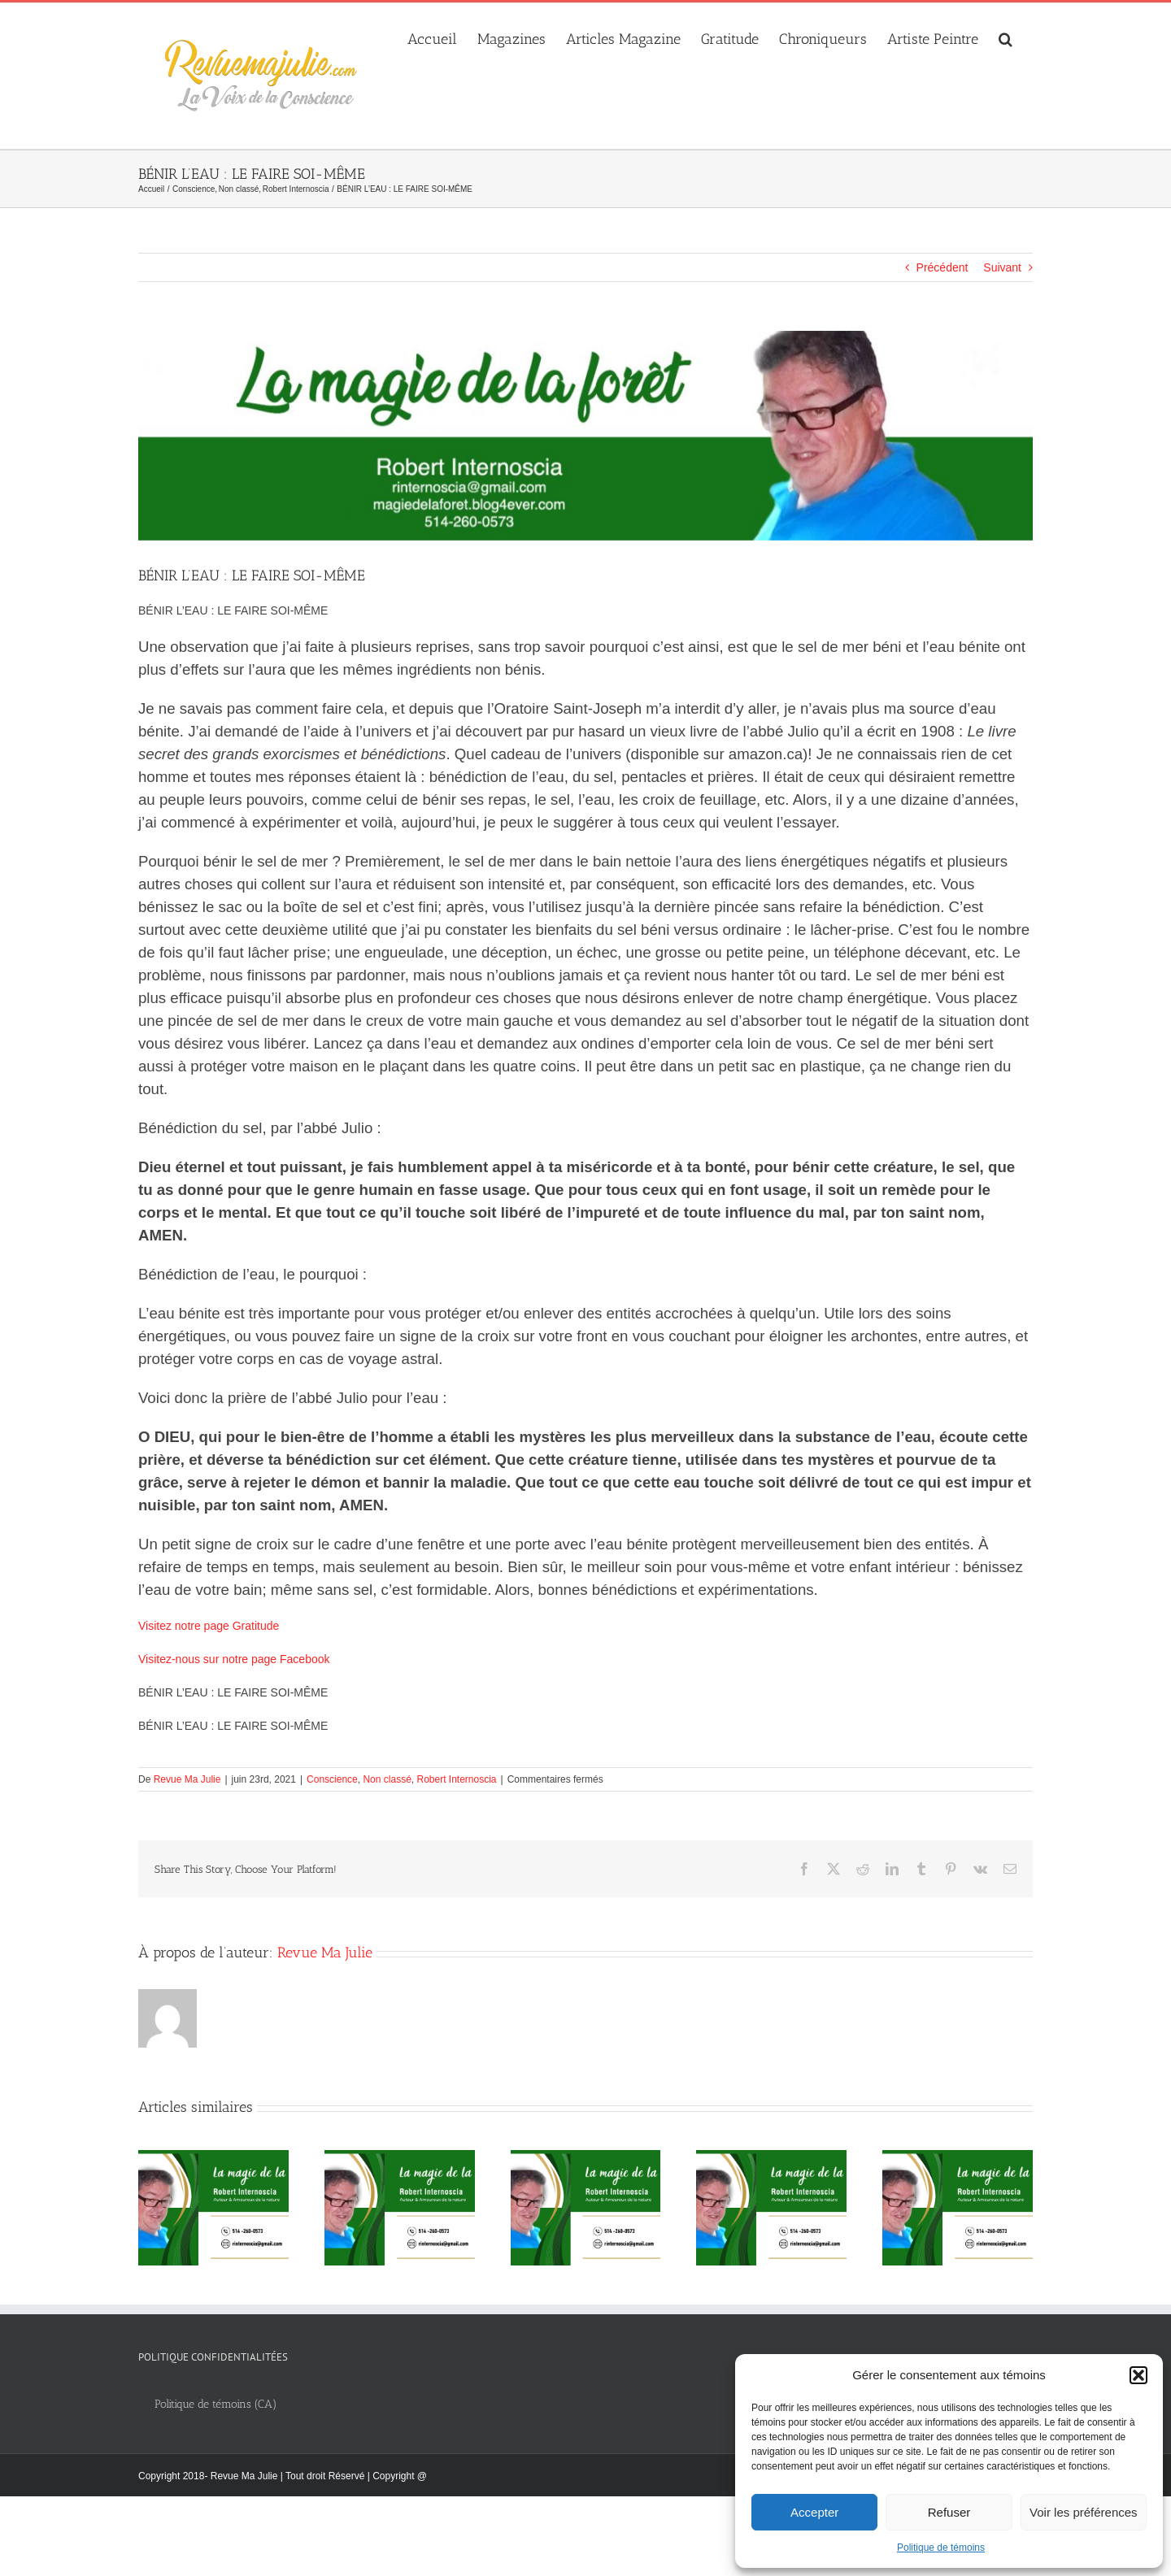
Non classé (387, 1779)
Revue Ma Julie (187, 1779)
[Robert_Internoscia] (585, 436)
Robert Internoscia (456, 1779)
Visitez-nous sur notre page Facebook (234, 1659)
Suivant (1002, 267)
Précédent (942, 267)
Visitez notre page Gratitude (208, 1625)
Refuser (949, 2512)
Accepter (814, 2512)
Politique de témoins (941, 2547)
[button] (1138, 2375)
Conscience (332, 1779)
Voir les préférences (1084, 2512)
